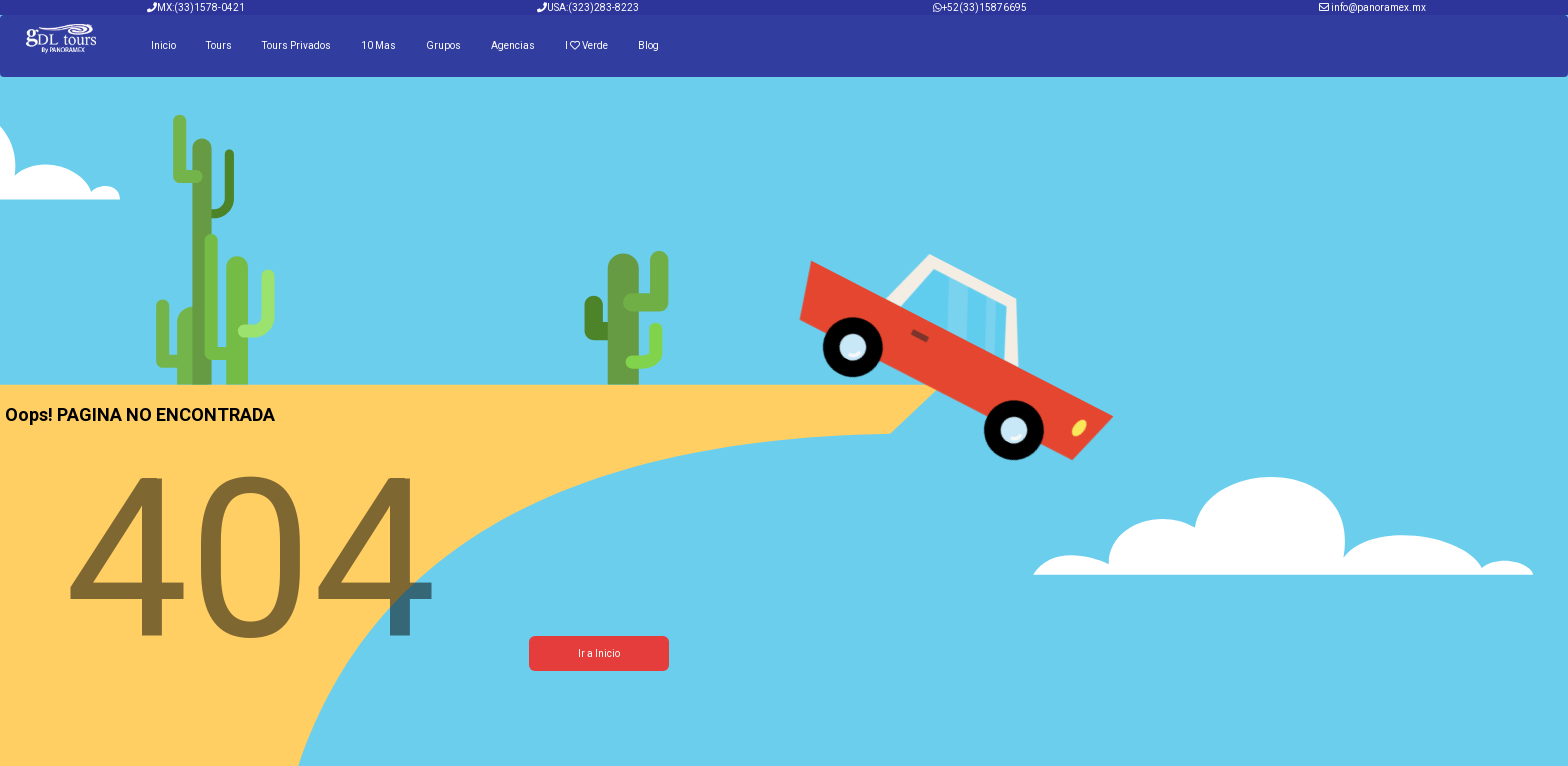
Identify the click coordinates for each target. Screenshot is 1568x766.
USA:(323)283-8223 (588, 7)
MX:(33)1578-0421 (196, 7)
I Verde (586, 45)
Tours (219, 45)
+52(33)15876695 (984, 7)
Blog (648, 45)
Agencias (513, 45)
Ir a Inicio (599, 653)
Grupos (443, 45)
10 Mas (378, 45)
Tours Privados (296, 45)
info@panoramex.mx (1378, 7)
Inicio (163, 45)
